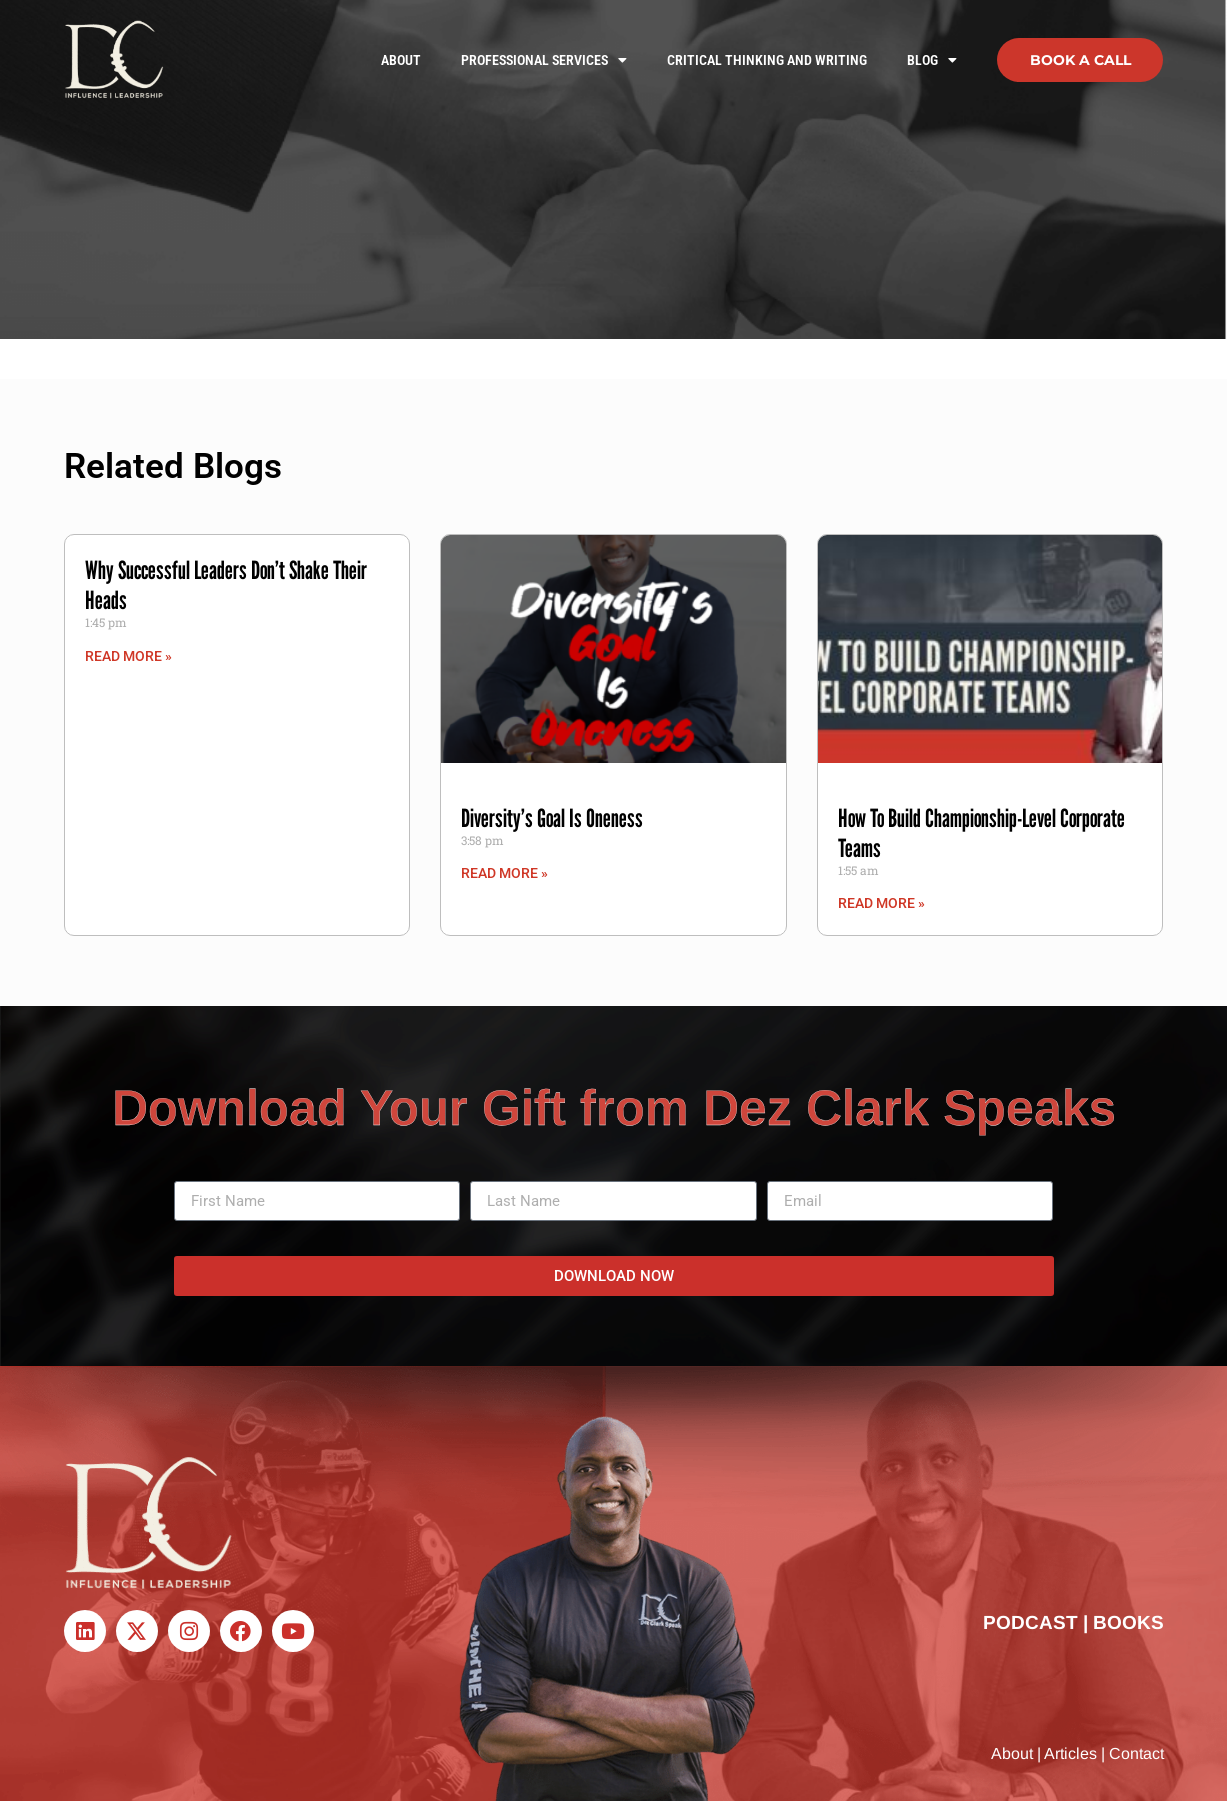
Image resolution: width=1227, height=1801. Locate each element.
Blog (932, 60)
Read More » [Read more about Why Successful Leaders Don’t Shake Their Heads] (128, 656)
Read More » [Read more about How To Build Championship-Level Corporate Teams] (881, 903)
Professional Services (544, 60)
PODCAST (1030, 1622)
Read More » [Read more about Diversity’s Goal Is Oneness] (504, 873)
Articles (1070, 1753)
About (401, 60)
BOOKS (1128, 1622)
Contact (1136, 1753)
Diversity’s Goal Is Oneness (552, 818)
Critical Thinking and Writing (767, 60)
